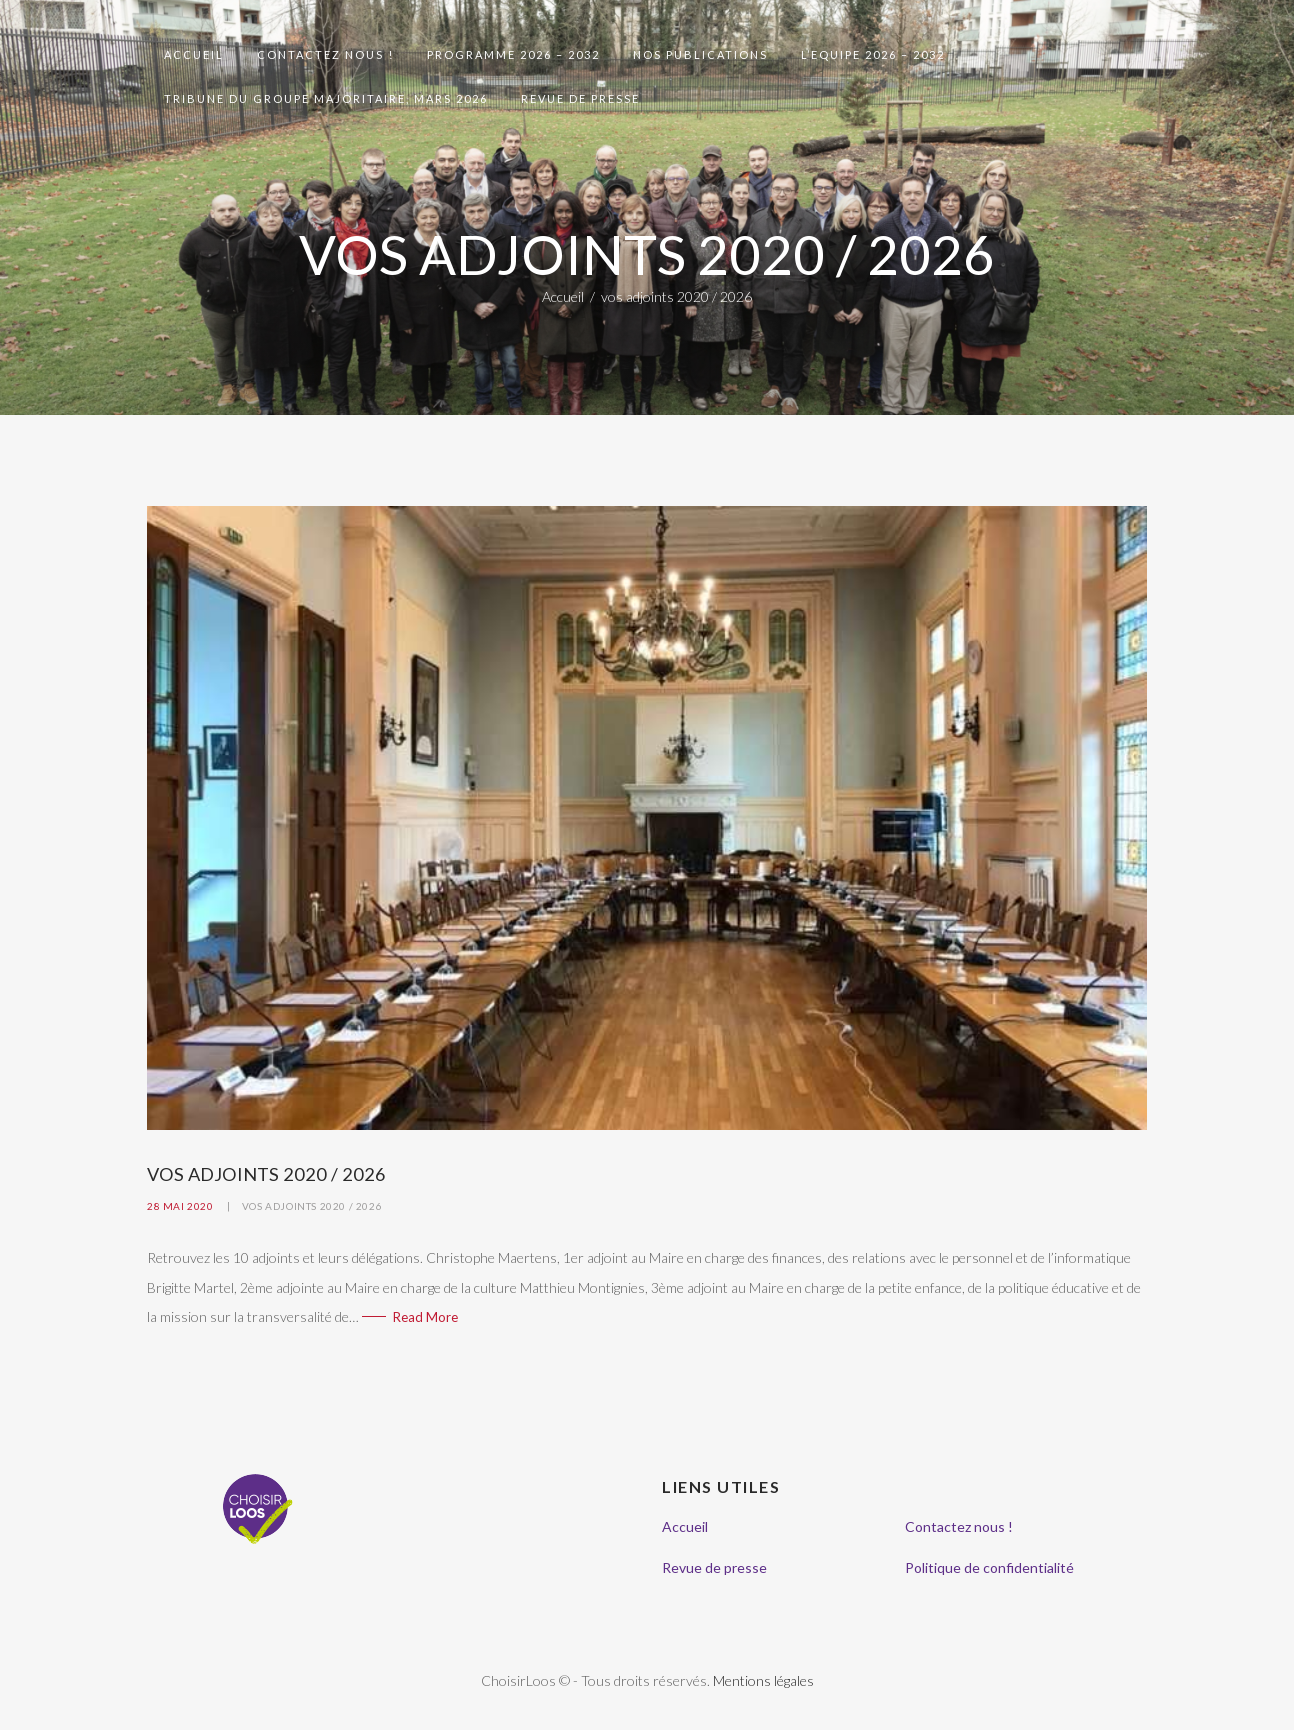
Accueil (563, 296)
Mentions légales (763, 1680)
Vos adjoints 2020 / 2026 (266, 1174)
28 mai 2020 (180, 1206)
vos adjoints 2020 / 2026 (312, 1206)
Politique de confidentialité (989, 1567)
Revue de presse (714, 1567)
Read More (425, 1317)
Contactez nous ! (959, 1526)
